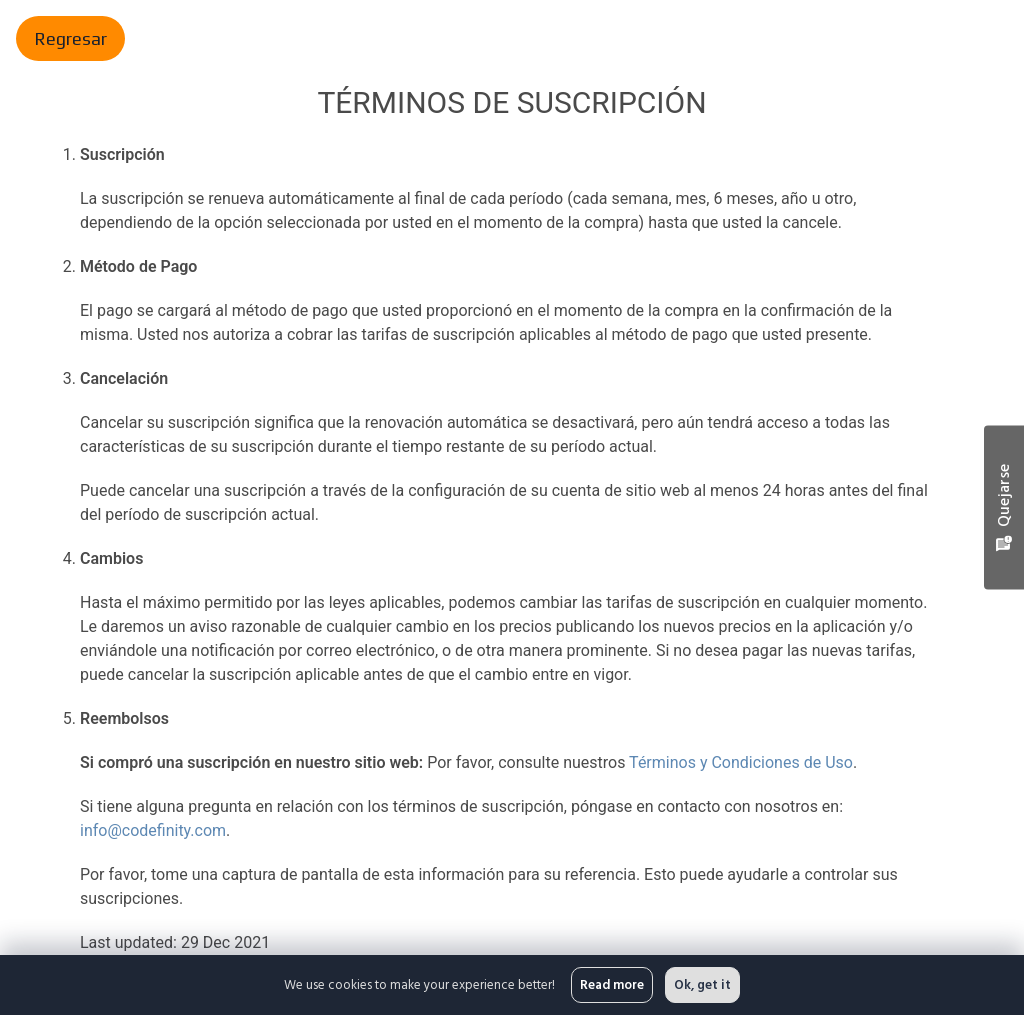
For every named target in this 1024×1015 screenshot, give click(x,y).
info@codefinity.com (153, 830)
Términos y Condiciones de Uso (738, 762)
